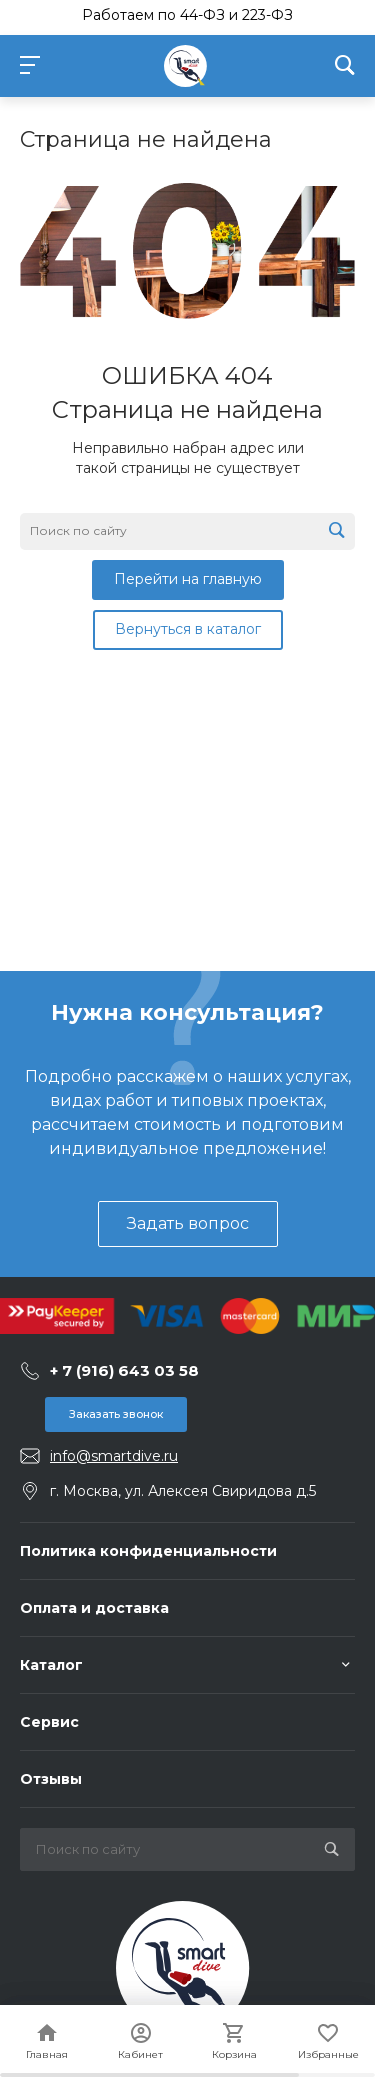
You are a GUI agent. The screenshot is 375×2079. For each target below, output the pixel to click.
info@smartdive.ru (114, 1456)
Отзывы (51, 1779)
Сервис (49, 1722)
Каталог (51, 1665)
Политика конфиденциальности (148, 1551)
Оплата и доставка (94, 1608)
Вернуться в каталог (188, 629)
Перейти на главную (188, 579)
